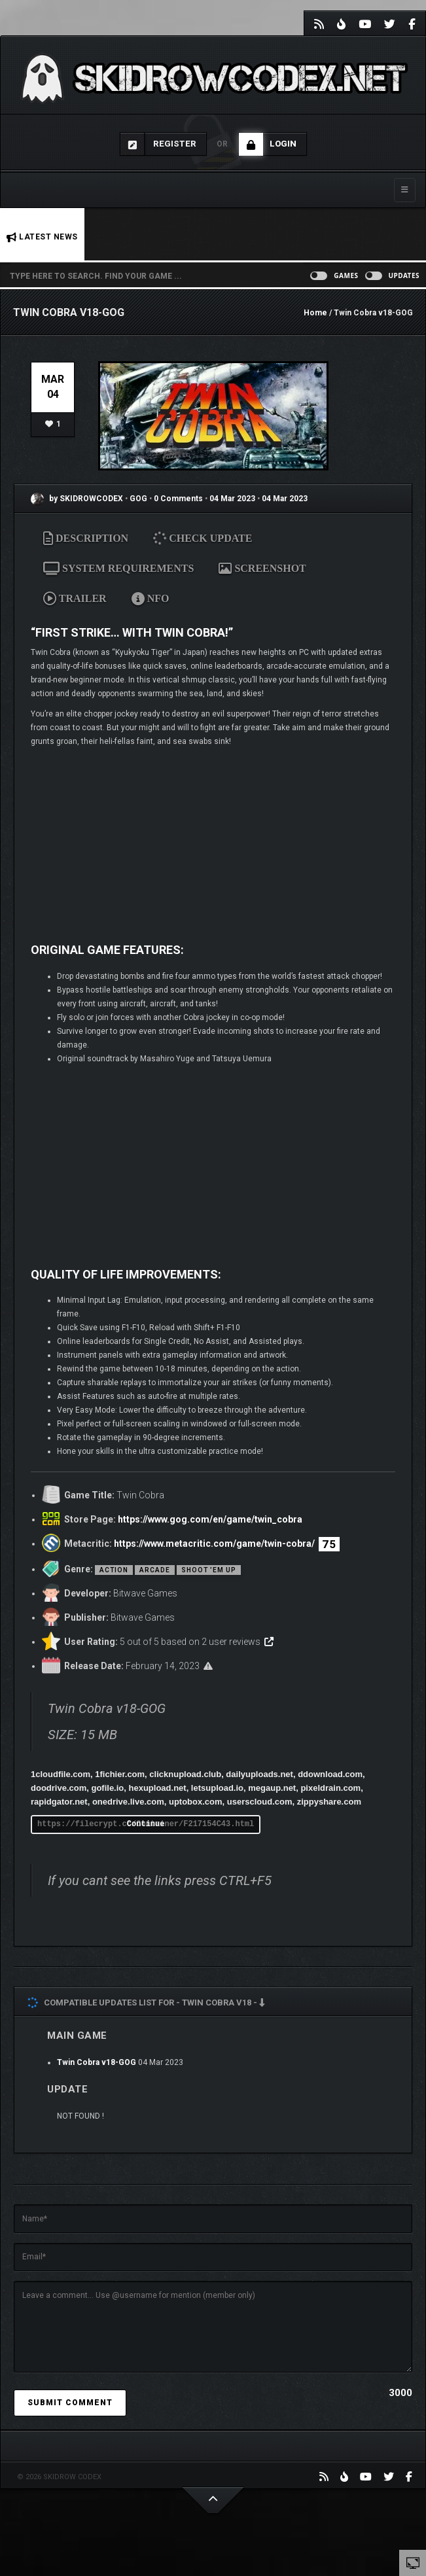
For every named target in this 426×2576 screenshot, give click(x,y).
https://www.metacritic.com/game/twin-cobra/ (214, 1543)
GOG (139, 498)
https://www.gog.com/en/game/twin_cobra (210, 1519)
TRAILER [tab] (75, 598)
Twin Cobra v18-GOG (96, 2062)
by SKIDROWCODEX (77, 498)
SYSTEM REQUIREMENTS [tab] (118, 568)
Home (315, 312)
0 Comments (178, 498)
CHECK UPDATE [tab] (204, 538)
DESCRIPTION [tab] (85, 538)
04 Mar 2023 (232, 498)
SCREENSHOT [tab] (262, 568)
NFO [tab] (150, 598)
